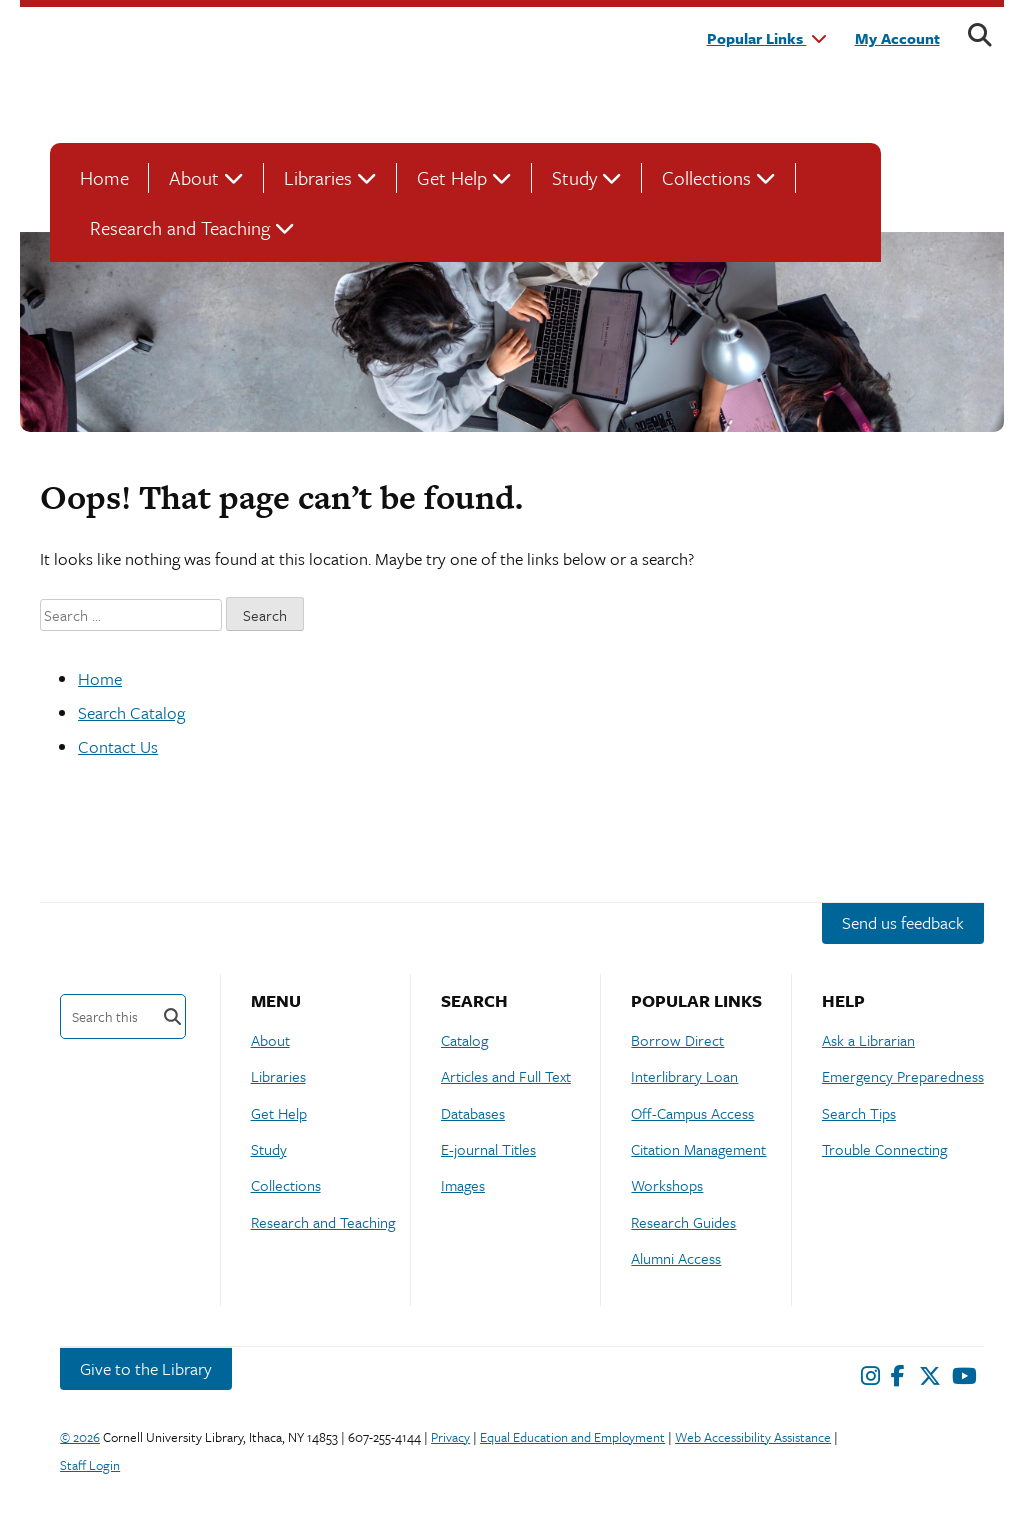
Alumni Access (676, 1258)
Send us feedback (903, 922)
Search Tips (859, 1113)
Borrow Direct (677, 1040)
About (194, 177)
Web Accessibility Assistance (753, 1437)
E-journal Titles (488, 1149)
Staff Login (90, 1465)
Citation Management (698, 1149)
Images (463, 1185)
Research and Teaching (180, 227)
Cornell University (100, 73)
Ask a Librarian (868, 1040)
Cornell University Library (280, 73)
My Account (897, 38)
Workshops (667, 1185)
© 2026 (80, 1437)
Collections (706, 177)
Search (172, 1016)
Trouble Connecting (884, 1149)
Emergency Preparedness (903, 1076)
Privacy (450, 1437)
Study (574, 177)
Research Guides (683, 1222)
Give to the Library (146, 1368)
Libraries (318, 177)
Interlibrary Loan (684, 1076)
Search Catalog (131, 712)
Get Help (452, 177)
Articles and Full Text (506, 1076)
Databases (473, 1113)
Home (104, 177)
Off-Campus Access (692, 1113)
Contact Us (118, 746)
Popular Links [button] (767, 38)
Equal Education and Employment (572, 1437)
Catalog (464, 1040)
